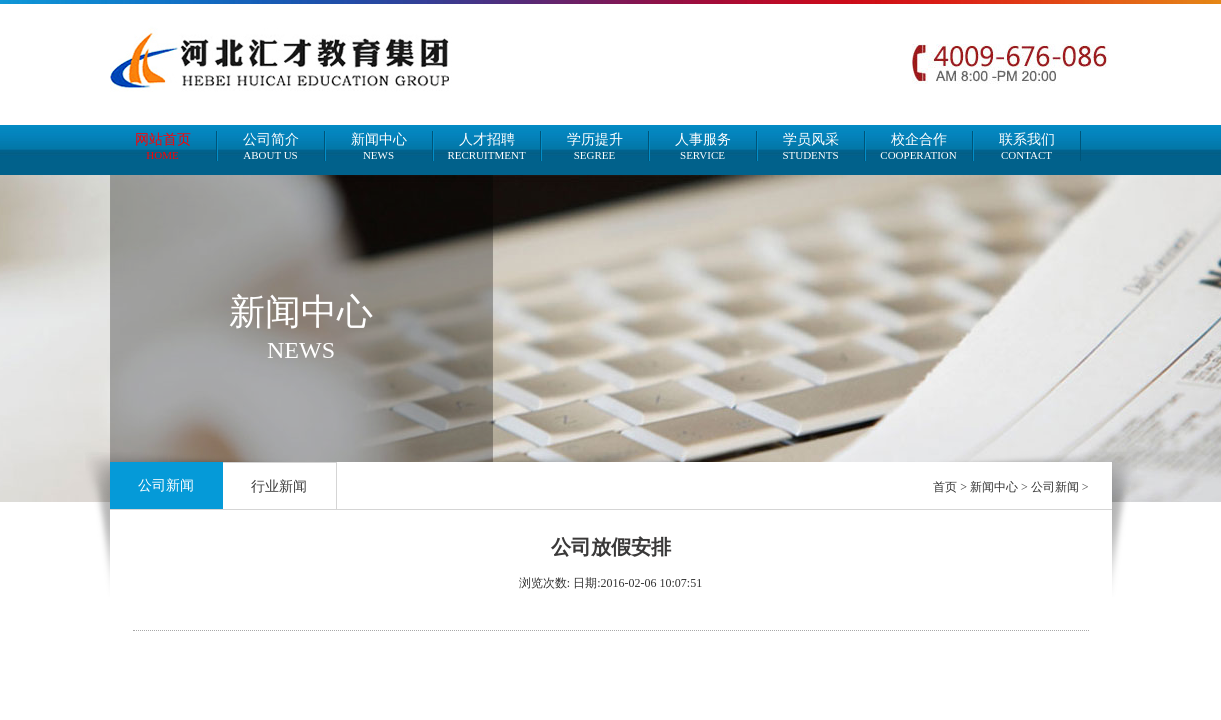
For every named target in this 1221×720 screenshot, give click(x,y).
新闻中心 (379, 146)
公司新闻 (166, 485)
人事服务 (703, 146)
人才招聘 (487, 146)
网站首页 (163, 146)
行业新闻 (279, 486)
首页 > (951, 487)
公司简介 (271, 146)
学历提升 (595, 146)
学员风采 (811, 146)
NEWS (301, 350)
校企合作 (919, 146)
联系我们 (1027, 146)
